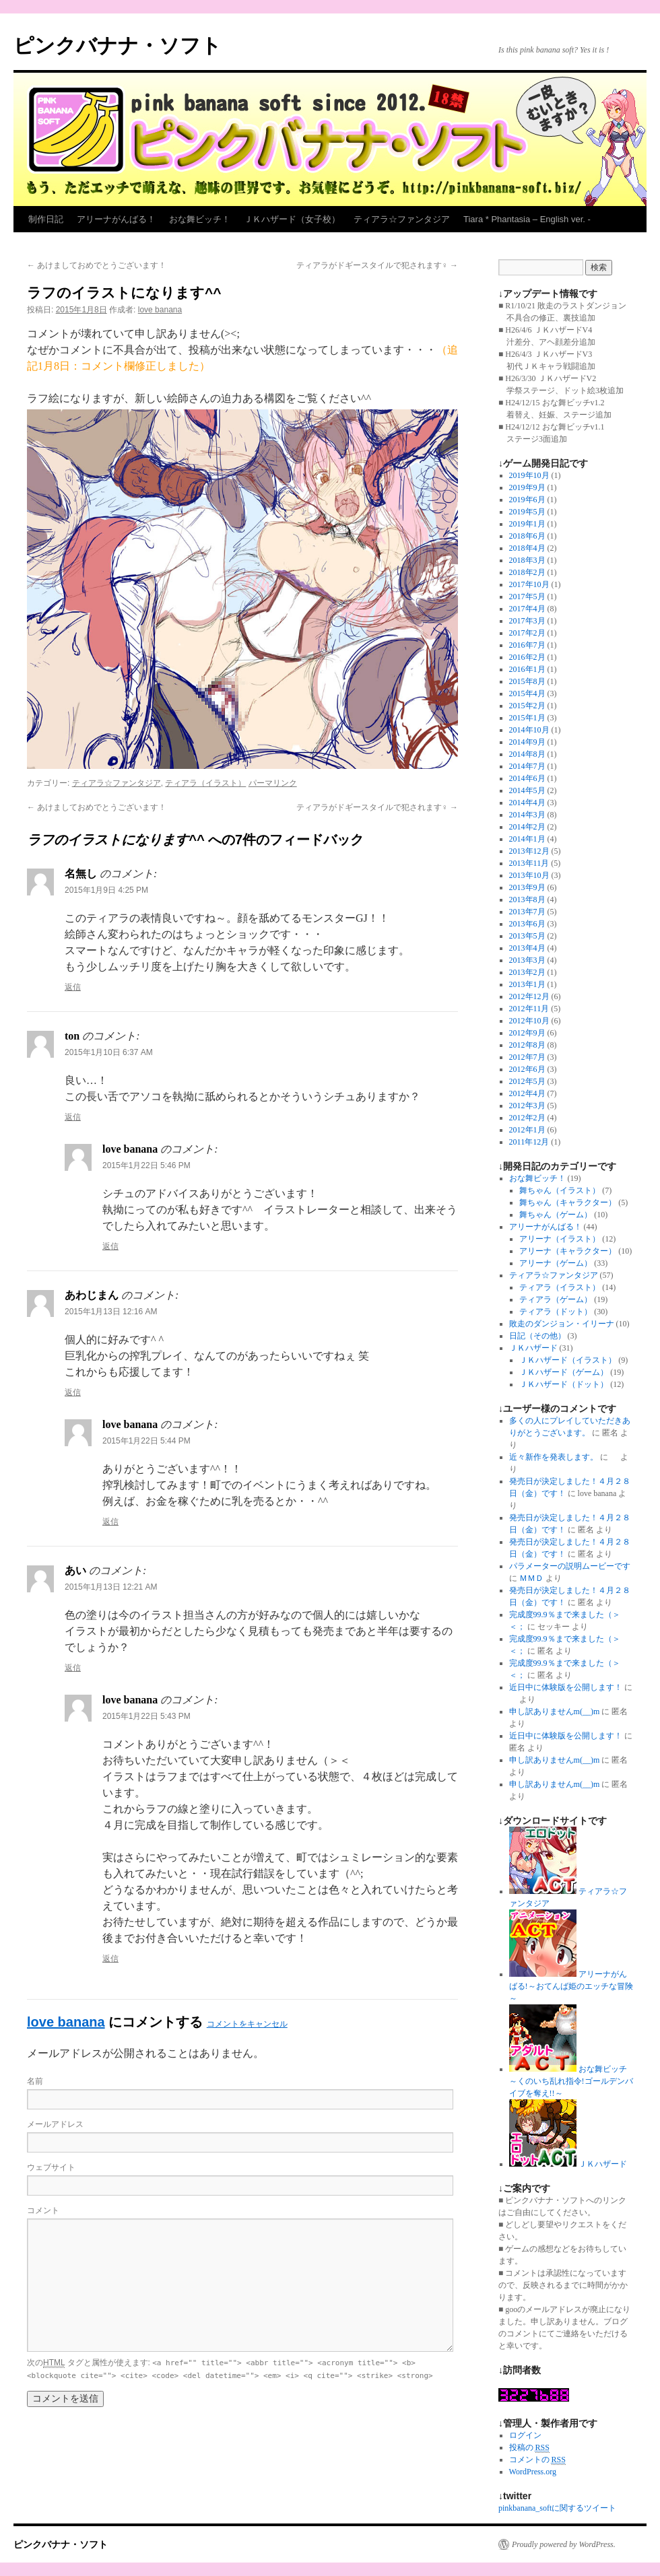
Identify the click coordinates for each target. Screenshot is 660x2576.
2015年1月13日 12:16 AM (111, 1311)
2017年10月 (529, 584)
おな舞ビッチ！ (199, 219)
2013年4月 (527, 948)
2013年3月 (527, 960)
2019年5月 (527, 511)
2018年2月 (527, 572)
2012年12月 (529, 996)
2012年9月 (527, 1033)
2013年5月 (527, 936)
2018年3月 (527, 560)
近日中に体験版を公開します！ (565, 1687)
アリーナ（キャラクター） (567, 1251)
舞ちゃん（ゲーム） (555, 1214)
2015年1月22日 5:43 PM (146, 1716)
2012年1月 (527, 1129)
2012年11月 (529, 1008)
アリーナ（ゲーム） (555, 1263)
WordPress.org (532, 2471)
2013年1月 (527, 984)
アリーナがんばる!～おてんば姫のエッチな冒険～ (571, 1986)
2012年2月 (527, 1117)
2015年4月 (527, 693)
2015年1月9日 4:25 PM (106, 890)
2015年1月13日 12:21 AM (111, 1587)
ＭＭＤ (531, 1578)
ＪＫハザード (533, 1348)
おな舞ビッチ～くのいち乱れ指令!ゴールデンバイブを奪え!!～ (571, 2081)
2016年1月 (527, 669)
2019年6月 (527, 499)
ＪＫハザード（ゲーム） (563, 1372)
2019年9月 (527, 487)
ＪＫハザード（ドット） (563, 1384)
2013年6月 (527, 923)
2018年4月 (527, 548)
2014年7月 (527, 766)
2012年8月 (527, 1045)
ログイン (525, 2435)
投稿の (529, 2448)
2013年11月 (529, 863)
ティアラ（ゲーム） (555, 1299)
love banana (160, 309)
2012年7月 (527, 1057)
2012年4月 (527, 1093)
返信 (73, 987)
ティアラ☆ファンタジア (402, 219)
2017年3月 (527, 620)
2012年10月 (529, 1020)
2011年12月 (529, 1142)
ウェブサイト (51, 2167)
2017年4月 (527, 608)
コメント (43, 2210)
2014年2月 (527, 827)
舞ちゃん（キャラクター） (567, 1202)
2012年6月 (527, 1069)
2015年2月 (527, 705)
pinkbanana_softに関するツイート (557, 2508)
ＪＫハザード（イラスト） (567, 1360)
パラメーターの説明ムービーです (569, 1566)
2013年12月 (529, 851)
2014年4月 (527, 802)
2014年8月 (527, 754)
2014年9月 (527, 742)
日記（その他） (537, 1336)
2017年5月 (527, 596)
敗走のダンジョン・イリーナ (561, 1323)
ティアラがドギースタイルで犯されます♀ (377, 265)
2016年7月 (527, 645)
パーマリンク (273, 783)
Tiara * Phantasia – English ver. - (527, 219)
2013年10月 (529, 875)
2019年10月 (529, 475)
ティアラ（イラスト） (205, 783)
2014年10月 (529, 730)
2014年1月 (527, 839)
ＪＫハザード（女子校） (292, 219)
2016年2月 (527, 657)
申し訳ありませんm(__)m (554, 1711)
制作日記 (45, 219)
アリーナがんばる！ (116, 219)
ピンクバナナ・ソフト (117, 45)
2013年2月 (527, 972)
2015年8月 (527, 681)
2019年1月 (527, 524)
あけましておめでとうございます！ (96, 265)
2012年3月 (527, 1105)
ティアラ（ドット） (555, 1311)
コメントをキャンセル (247, 2024)
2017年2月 (527, 633)
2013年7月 (527, 911)
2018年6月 (527, 536)
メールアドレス (55, 2124)
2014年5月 (527, 790)
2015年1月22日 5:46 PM (146, 1165)
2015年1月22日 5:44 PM (146, 1441)
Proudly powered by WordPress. (564, 2544)
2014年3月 (527, 814)
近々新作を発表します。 (553, 1457)
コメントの (537, 2460)
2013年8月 (527, 899)
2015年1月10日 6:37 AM (109, 1052)
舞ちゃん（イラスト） (559, 1190)
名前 (35, 2081)
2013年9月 (527, 887)
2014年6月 (527, 778)
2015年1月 (527, 717)
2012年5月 (527, 1081)
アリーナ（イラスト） (559, 1239)
